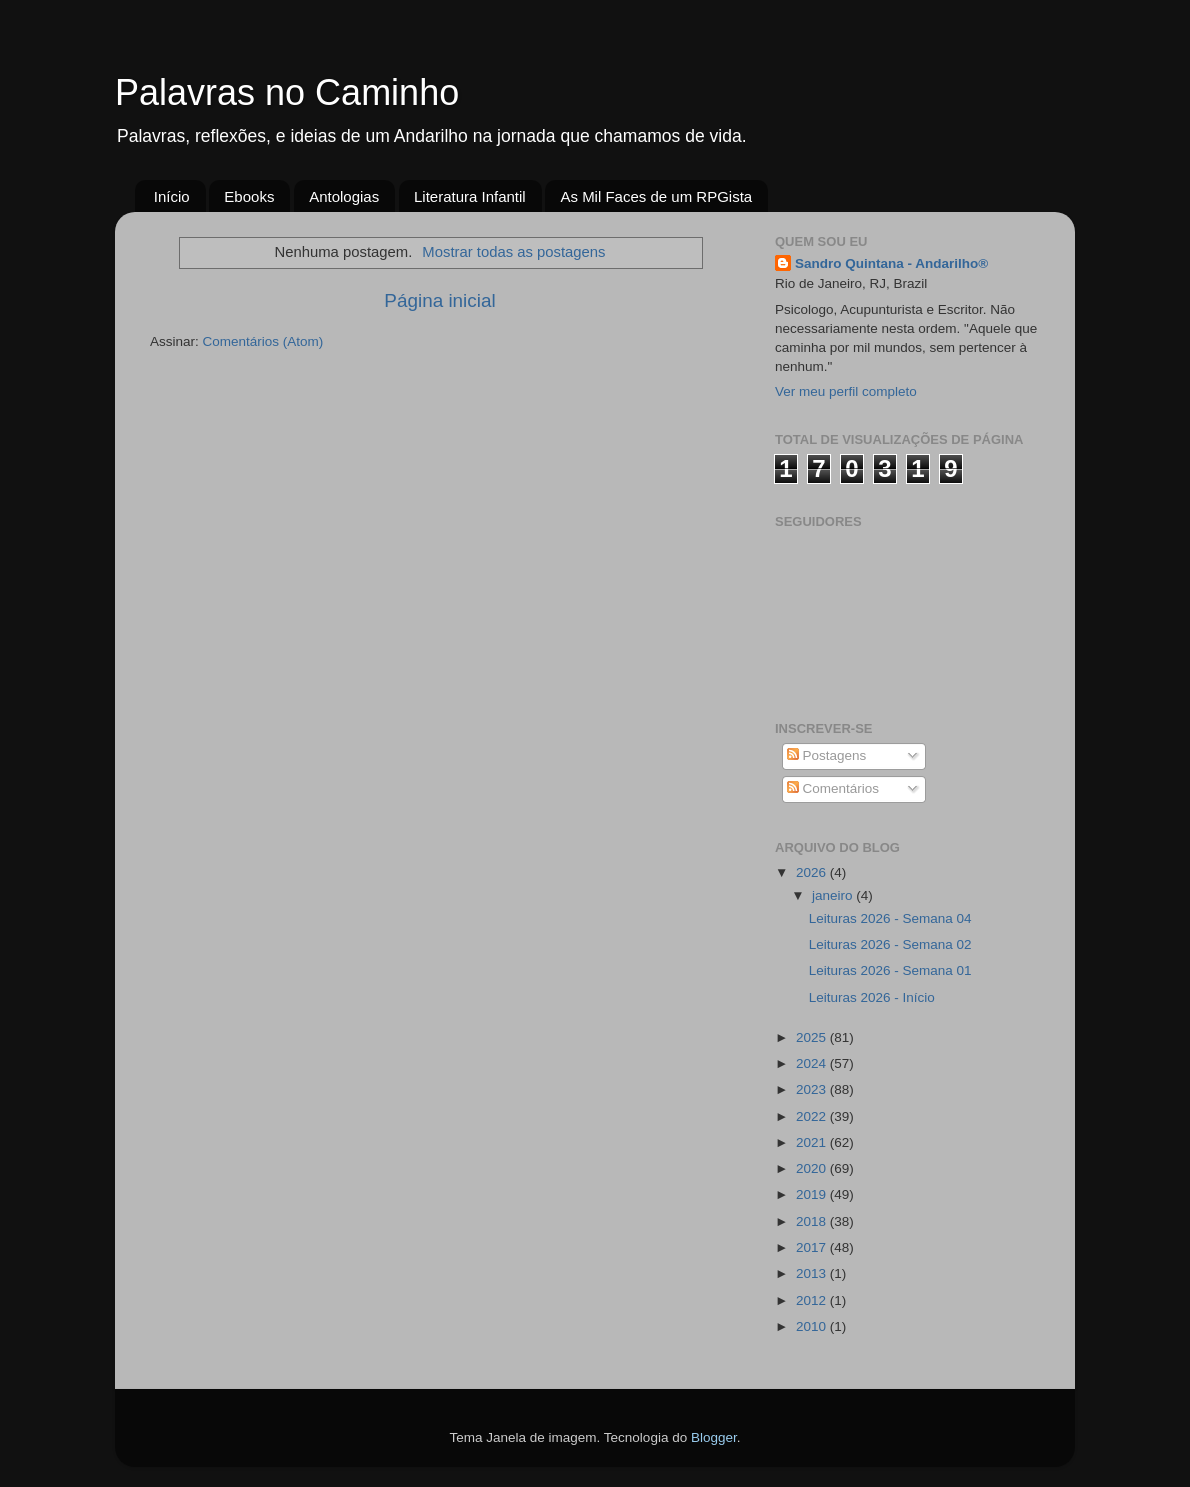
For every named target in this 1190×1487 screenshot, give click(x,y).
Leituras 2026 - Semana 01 (890, 970)
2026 (813, 872)
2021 (813, 1142)
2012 (813, 1300)
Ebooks (249, 196)
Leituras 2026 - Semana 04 (890, 918)
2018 (813, 1221)
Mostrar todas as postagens (513, 252)
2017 (813, 1247)
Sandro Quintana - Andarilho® (891, 263)
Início (172, 196)
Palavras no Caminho (287, 92)
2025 (813, 1037)
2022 (813, 1116)
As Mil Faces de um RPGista (656, 196)
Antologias (344, 196)
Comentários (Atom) (263, 341)
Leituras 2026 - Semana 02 (890, 944)
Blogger (714, 1437)
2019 (813, 1194)
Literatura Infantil (470, 196)
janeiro (834, 895)
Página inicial (439, 300)
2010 (813, 1326)
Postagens (827, 755)
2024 (813, 1063)
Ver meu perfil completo (846, 391)
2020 (813, 1168)
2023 (813, 1089)
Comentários (833, 788)
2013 (813, 1273)
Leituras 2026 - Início (872, 997)
